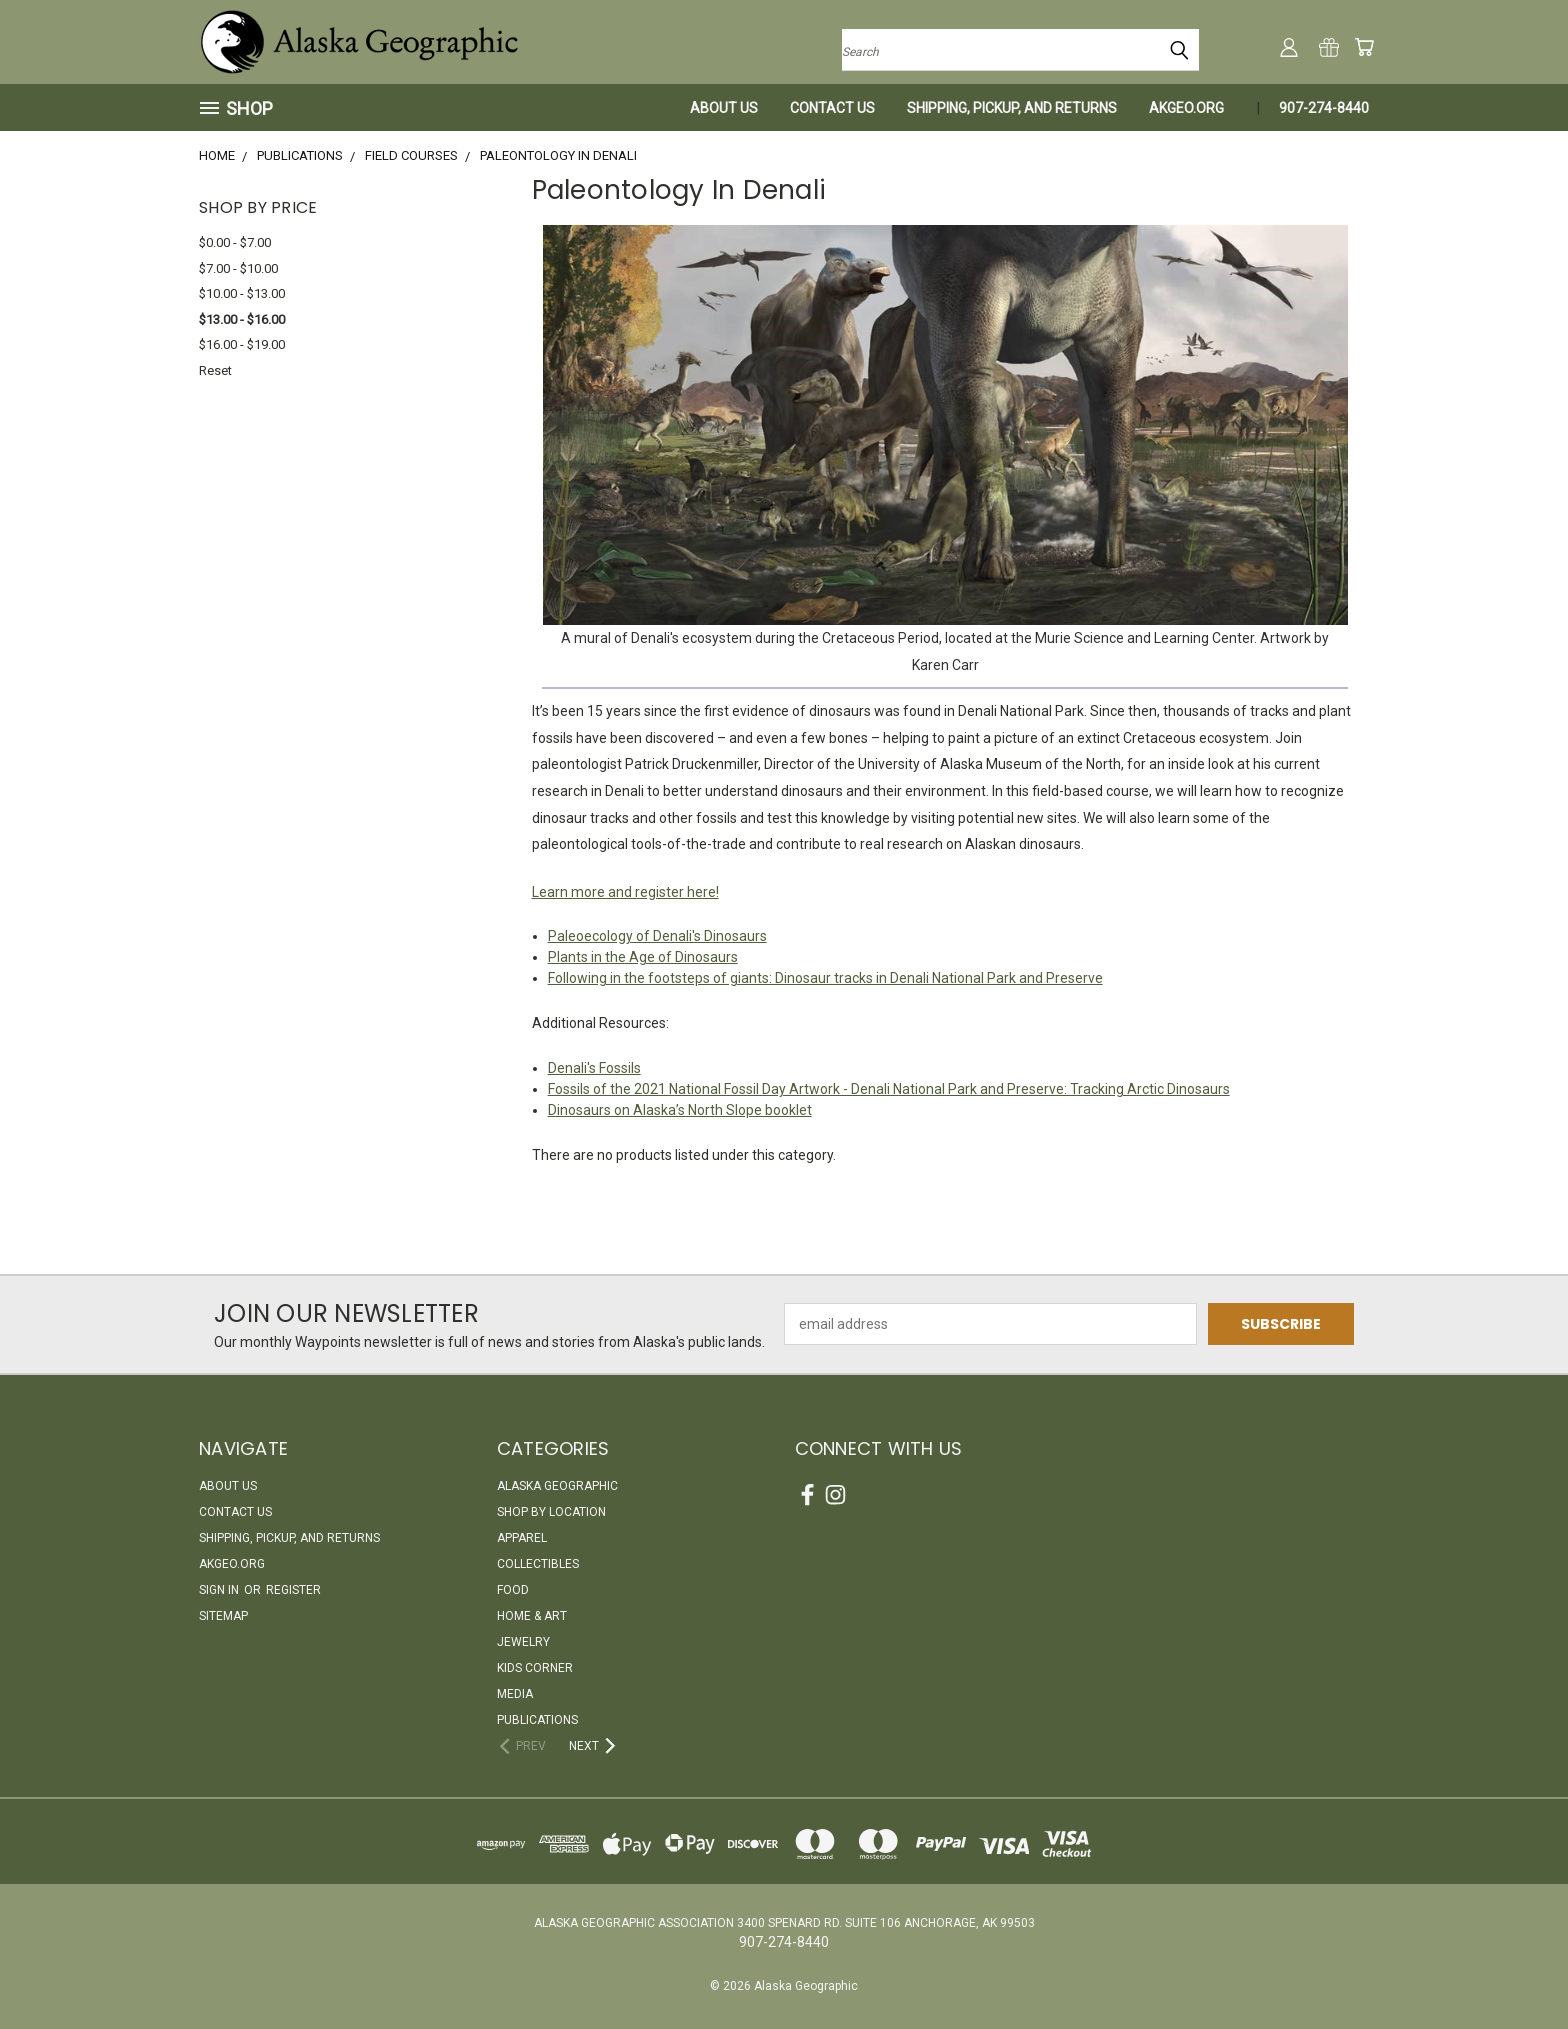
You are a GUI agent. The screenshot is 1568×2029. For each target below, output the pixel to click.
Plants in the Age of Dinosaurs (643, 957)
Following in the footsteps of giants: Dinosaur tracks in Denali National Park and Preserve (825, 978)
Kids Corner (535, 1668)
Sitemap (223, 1616)
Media (515, 1694)
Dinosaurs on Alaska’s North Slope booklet (680, 1110)
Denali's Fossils (594, 1068)
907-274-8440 (1324, 108)
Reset (215, 370)
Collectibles (538, 1564)
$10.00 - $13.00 (242, 293)
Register (293, 1590)
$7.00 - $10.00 (238, 268)
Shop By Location (551, 1512)
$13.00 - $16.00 (242, 319)
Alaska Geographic (557, 1486)
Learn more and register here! (625, 892)
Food (513, 1590)
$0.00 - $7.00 (235, 242)
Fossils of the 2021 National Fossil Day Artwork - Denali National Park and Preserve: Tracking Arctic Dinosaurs (889, 1089)
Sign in (220, 1590)
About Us (724, 108)
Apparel (522, 1538)
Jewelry (523, 1642)
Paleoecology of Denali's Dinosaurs (657, 936)
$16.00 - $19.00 (242, 344)
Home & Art (532, 1616)
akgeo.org (1186, 108)
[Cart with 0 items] (1364, 47)
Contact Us (832, 108)
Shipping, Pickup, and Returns (1012, 108)
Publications (537, 1720)
